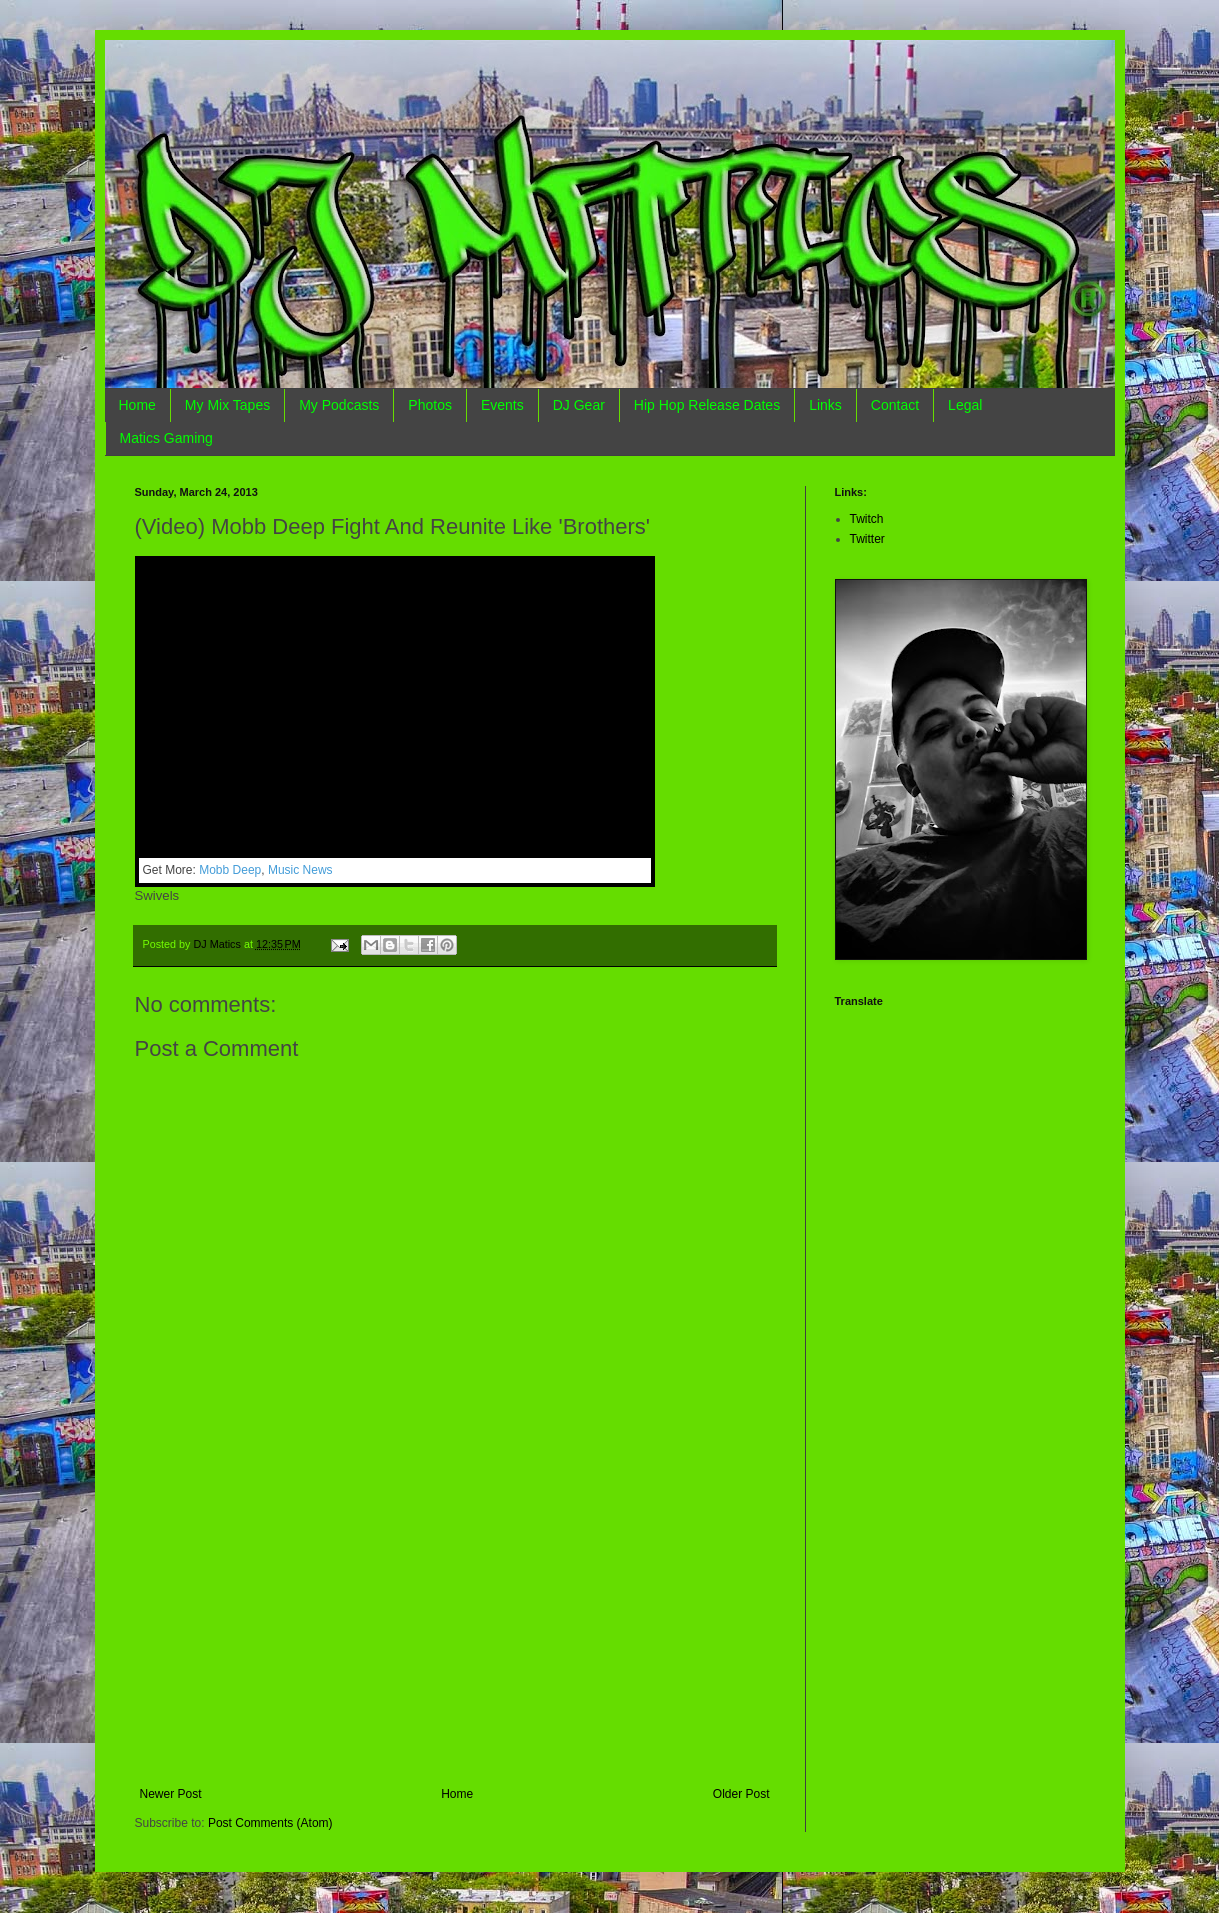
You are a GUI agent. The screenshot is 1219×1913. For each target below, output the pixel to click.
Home (137, 405)
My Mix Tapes (227, 405)
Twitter (867, 539)
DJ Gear (579, 405)
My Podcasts (339, 405)
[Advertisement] (455, 1637)
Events (502, 405)
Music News (300, 870)
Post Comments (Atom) (270, 1823)
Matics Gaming (166, 438)
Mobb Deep (230, 870)
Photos (430, 405)
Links (825, 405)
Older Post (741, 1794)
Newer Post (171, 1794)
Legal (965, 405)
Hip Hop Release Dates (707, 405)
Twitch (867, 519)
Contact (895, 405)
